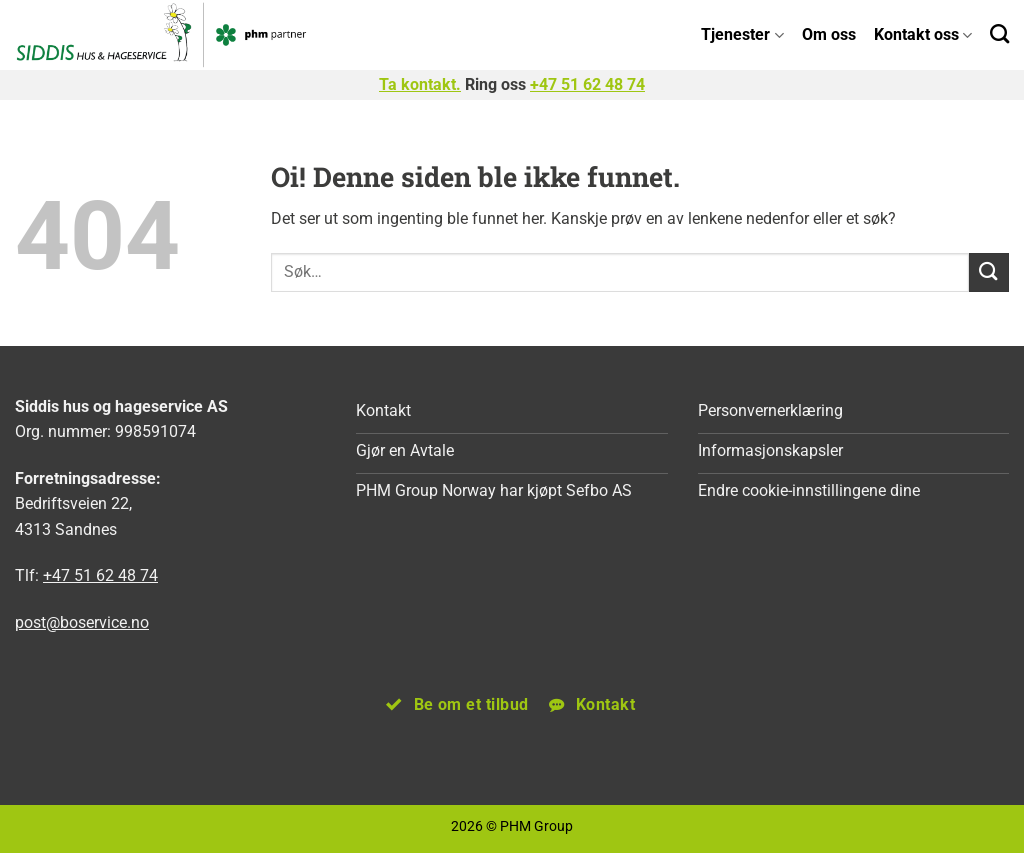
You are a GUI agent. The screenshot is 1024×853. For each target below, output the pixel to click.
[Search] (999, 33)
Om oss (829, 34)
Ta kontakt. (420, 84)
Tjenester (742, 34)
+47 (587, 84)
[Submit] (989, 272)
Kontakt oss (923, 34)
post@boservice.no (82, 622)
